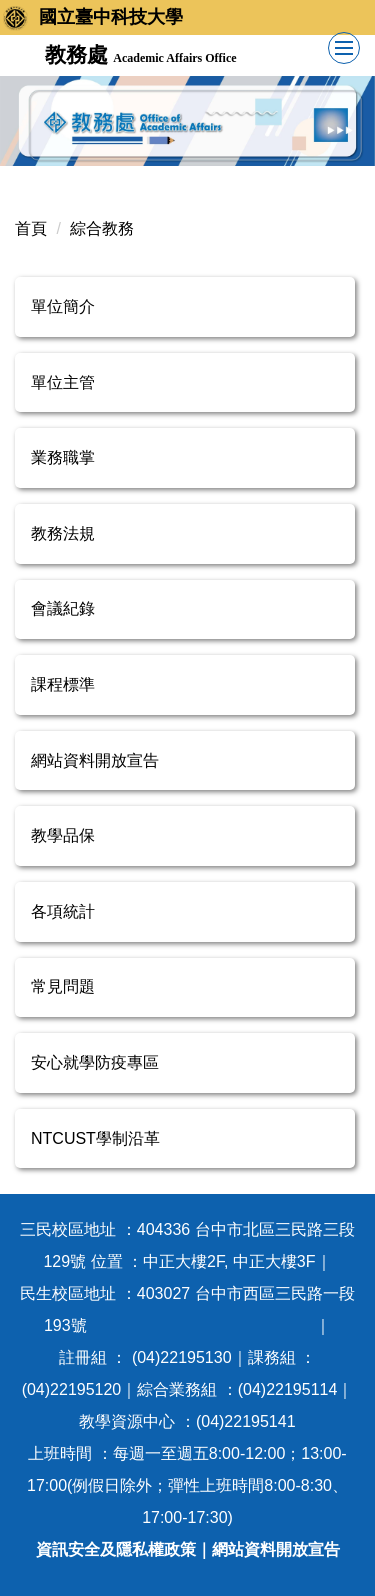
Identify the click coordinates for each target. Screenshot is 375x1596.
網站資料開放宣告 (95, 760)
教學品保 (63, 835)
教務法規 (63, 533)
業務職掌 (63, 457)
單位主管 (63, 382)
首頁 (31, 228)
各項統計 (63, 911)
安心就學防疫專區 (95, 1062)
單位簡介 (63, 306)
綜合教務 (102, 228)
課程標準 (63, 684)
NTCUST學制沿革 (95, 1138)
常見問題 (63, 986)
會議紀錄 (63, 608)
